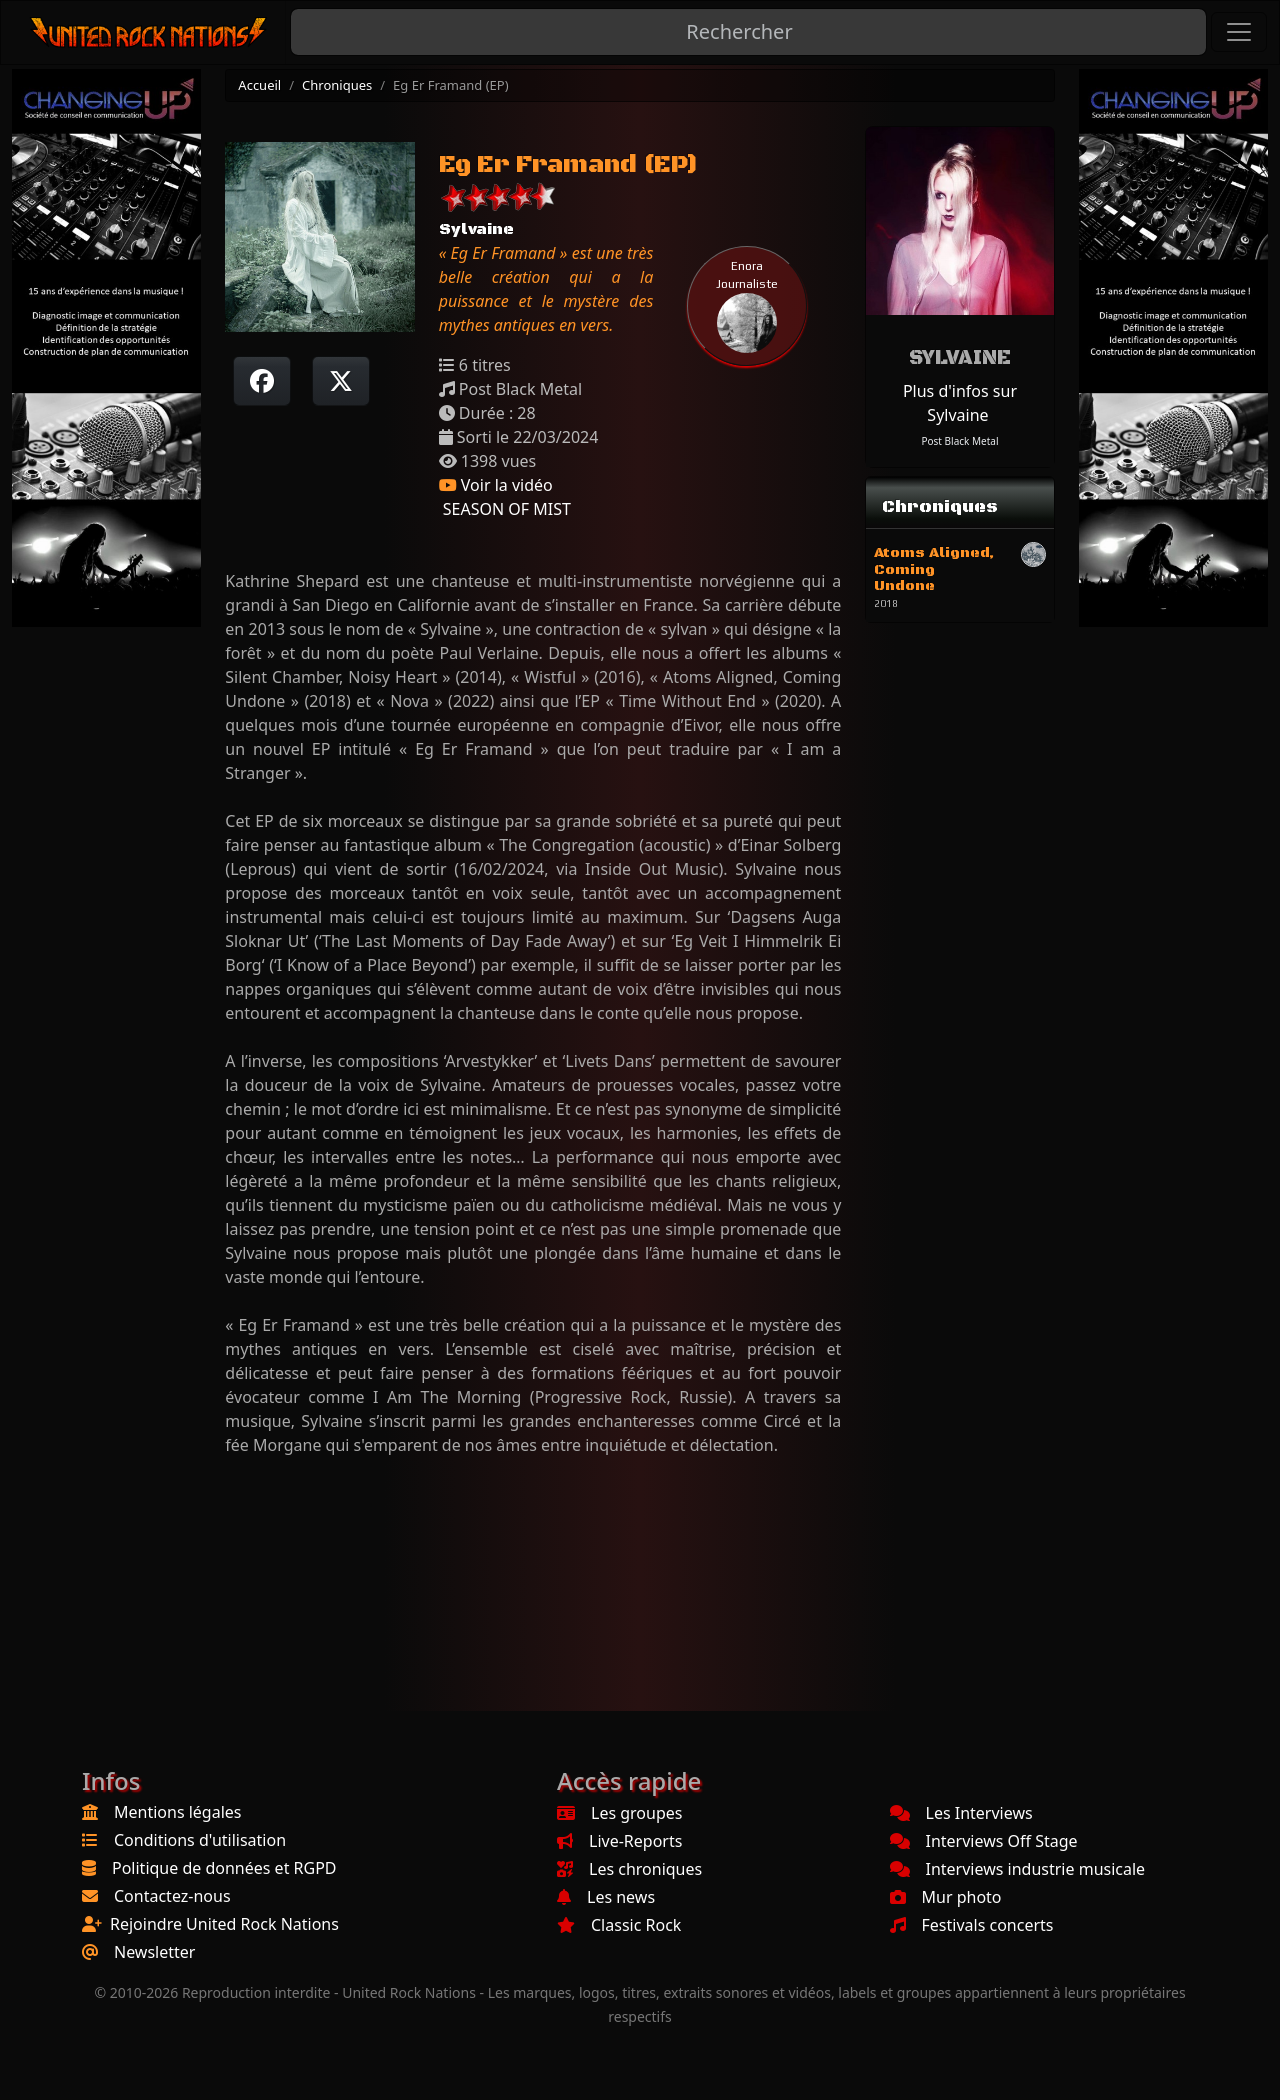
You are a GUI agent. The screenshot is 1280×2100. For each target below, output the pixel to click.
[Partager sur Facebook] (262, 381)
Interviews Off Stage (984, 1841)
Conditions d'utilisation (200, 1840)
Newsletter (154, 1952)
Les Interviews (961, 1813)
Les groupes (619, 1813)
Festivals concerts (972, 1925)
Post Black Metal (959, 441)
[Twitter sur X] (341, 381)
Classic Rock (619, 1925)
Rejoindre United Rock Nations (224, 1924)
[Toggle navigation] (1239, 32)
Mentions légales (178, 1812)
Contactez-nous (172, 1896)
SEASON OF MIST (505, 509)
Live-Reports (619, 1841)
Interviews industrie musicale (1018, 1869)
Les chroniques (629, 1869)
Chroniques (337, 85)
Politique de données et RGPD (224, 1868)
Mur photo (946, 1897)
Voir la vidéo (496, 485)
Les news (606, 1897)
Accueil (259, 85)
